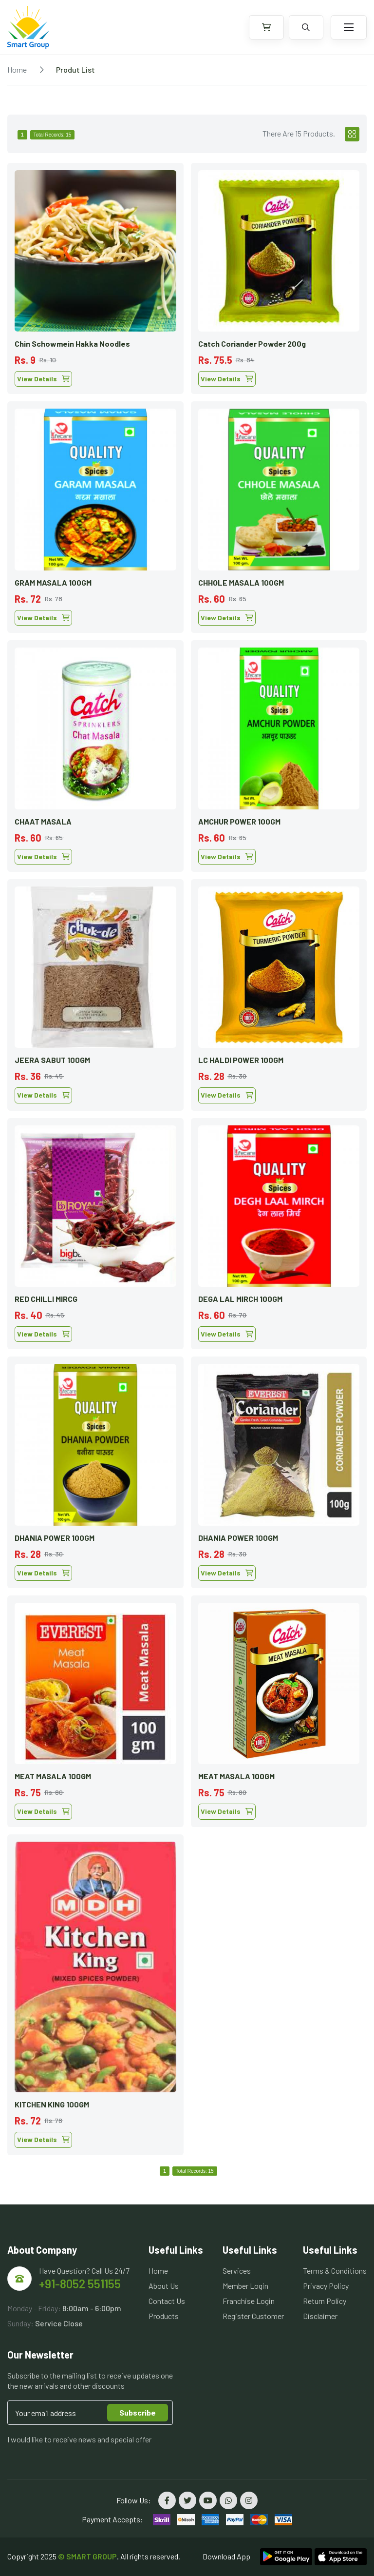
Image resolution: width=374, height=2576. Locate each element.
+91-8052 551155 (80, 2284)
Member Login (245, 2285)
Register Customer (253, 2315)
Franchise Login (249, 2300)
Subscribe (137, 2412)
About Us (164, 2285)
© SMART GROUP (87, 2556)
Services (237, 2270)
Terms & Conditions (335, 2270)
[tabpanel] (187, 1155)
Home (17, 69)
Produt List (75, 69)
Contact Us (167, 2300)
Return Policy (324, 2300)
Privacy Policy (326, 2285)
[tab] (352, 134)
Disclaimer (320, 2315)
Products (164, 2315)
